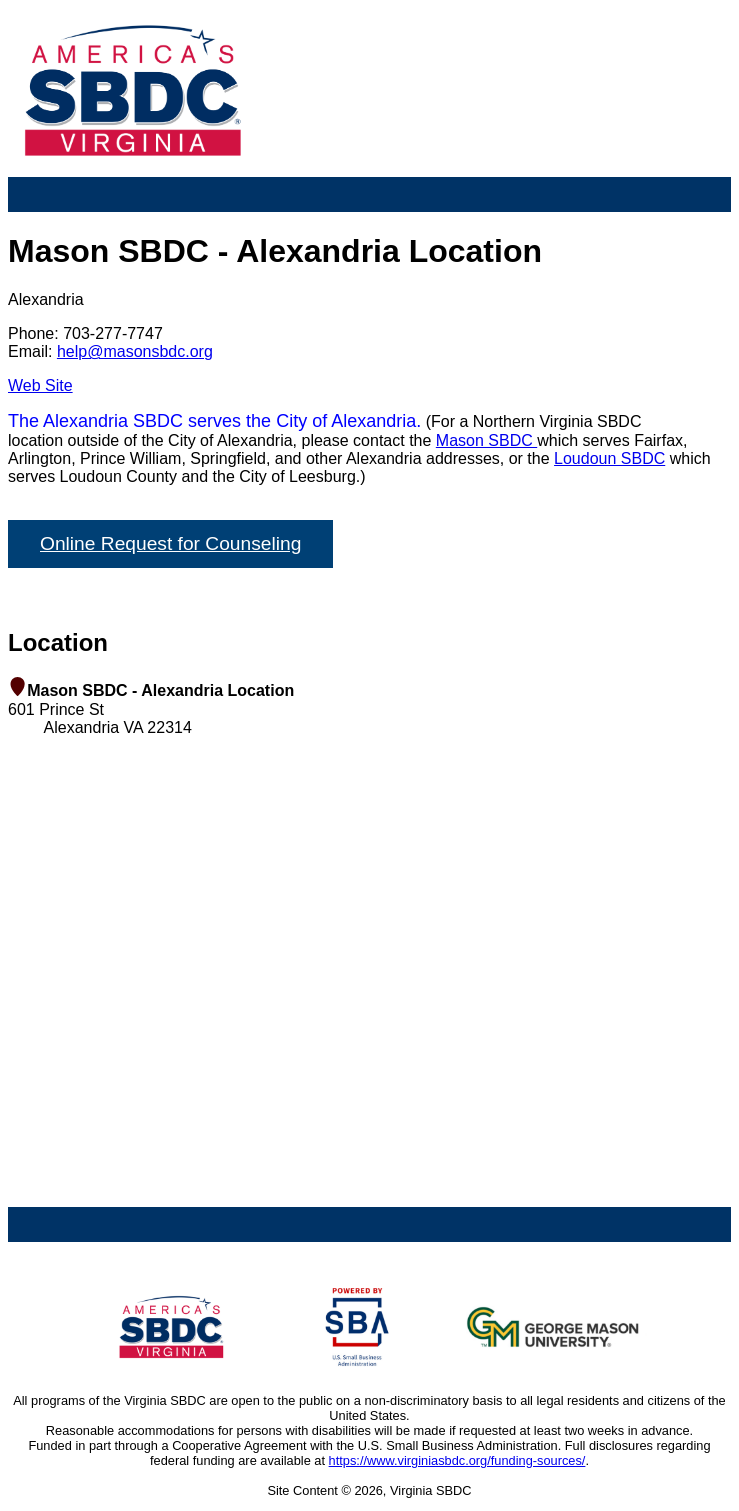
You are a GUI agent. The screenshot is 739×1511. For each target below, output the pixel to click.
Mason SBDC (486, 440)
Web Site (40, 385)
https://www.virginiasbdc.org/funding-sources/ (457, 1460)
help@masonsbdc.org (135, 351)
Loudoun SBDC (609, 458)
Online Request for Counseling (170, 543)
